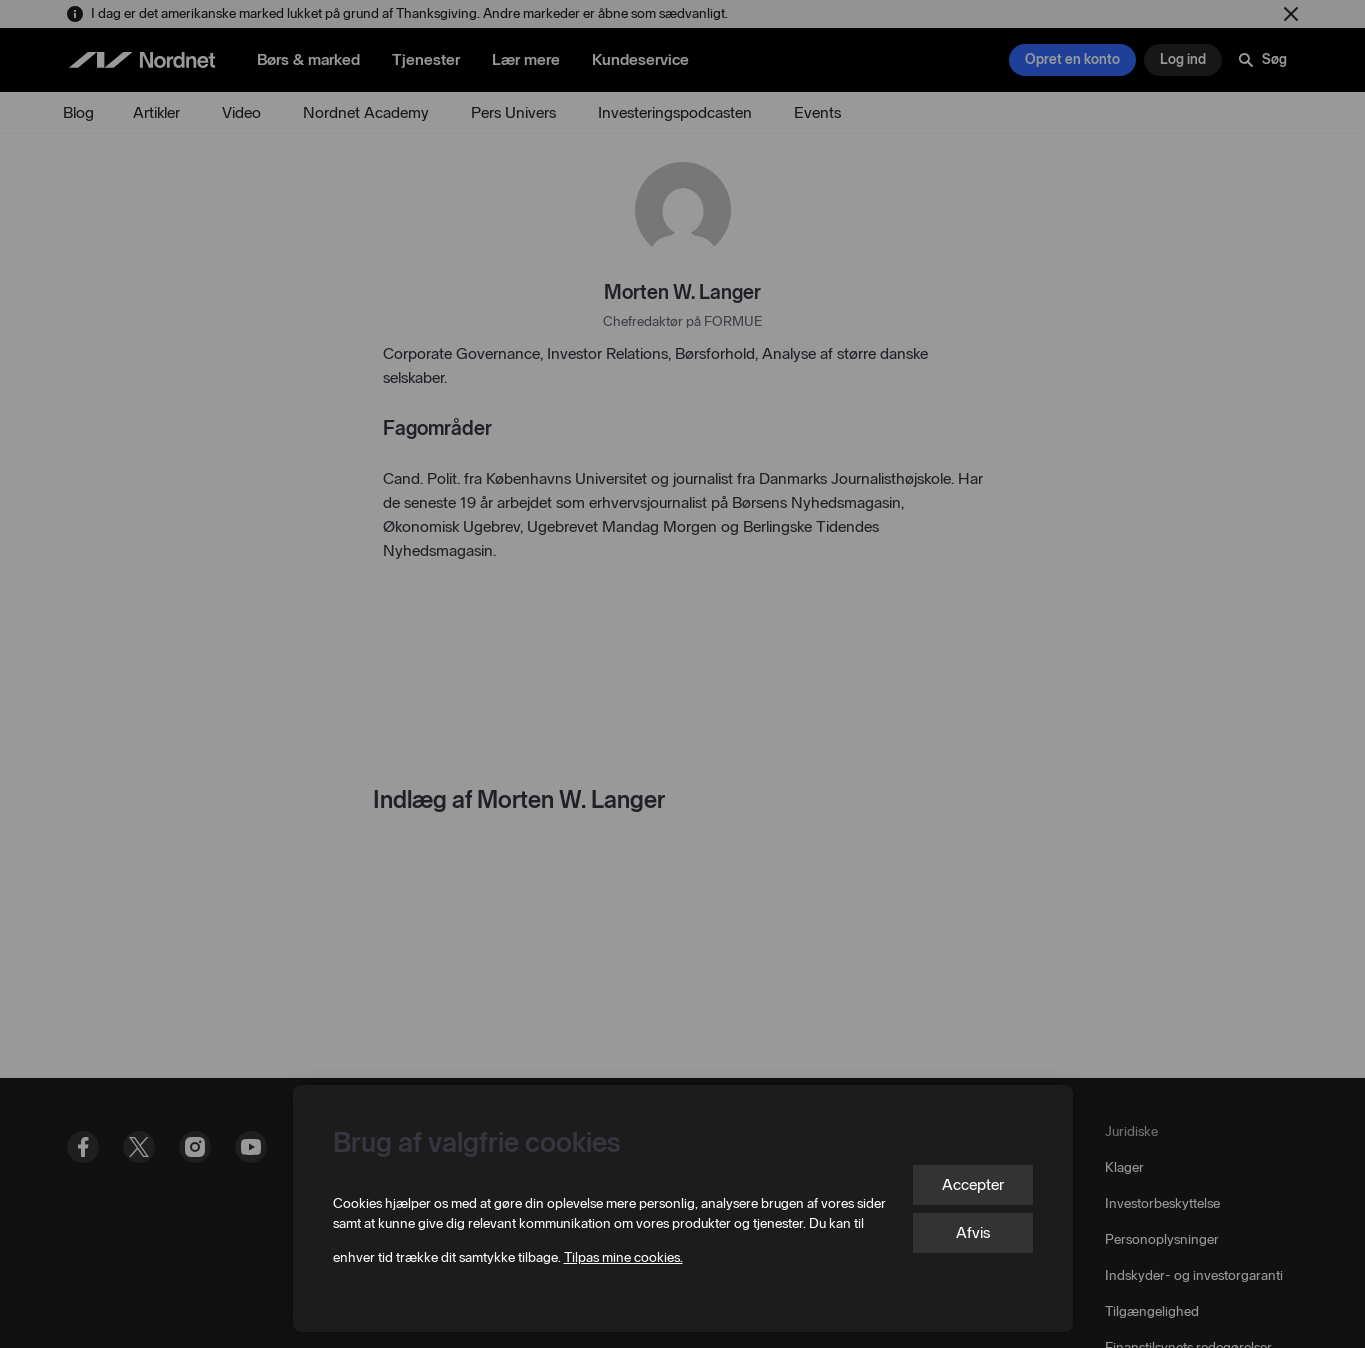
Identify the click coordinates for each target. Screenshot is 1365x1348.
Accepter (973, 1184)
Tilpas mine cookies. (623, 1257)
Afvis (973, 1232)
